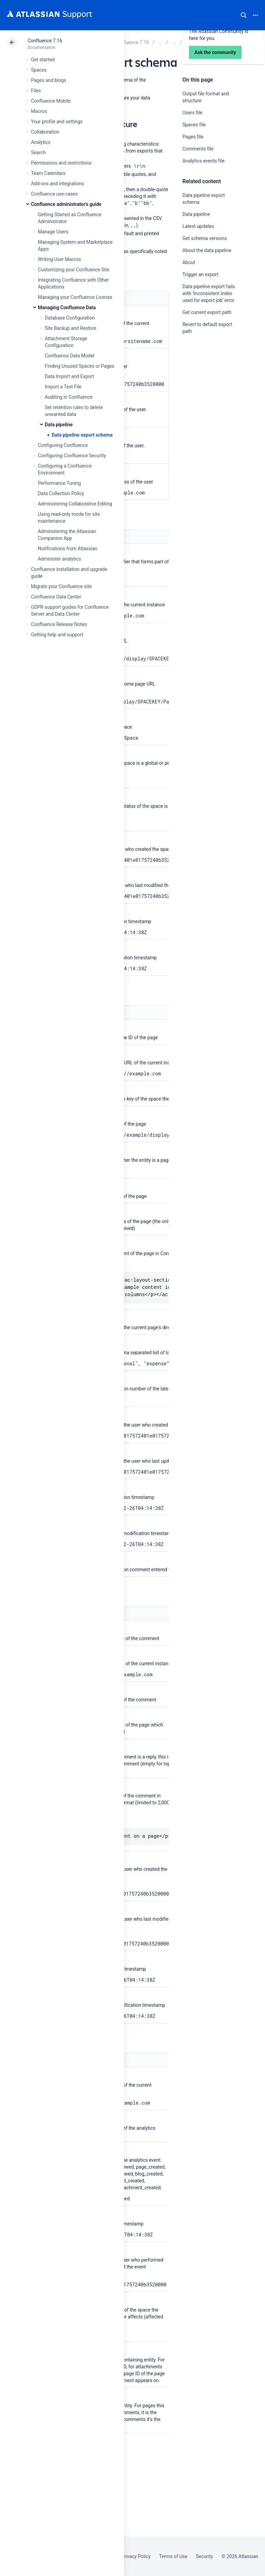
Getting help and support (57, 634)
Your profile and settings (57, 121)
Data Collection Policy (61, 493)
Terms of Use (173, 2556)
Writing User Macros (59, 259)
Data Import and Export (69, 376)
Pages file (192, 136)
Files (36, 90)
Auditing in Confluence (69, 397)
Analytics (40, 142)
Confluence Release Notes (59, 624)
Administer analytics (59, 559)
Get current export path (206, 312)
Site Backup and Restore (70, 328)
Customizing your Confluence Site (73, 269)
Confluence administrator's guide (66, 204)
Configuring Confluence (63, 445)
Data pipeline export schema (82, 435)
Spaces (38, 70)
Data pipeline (59, 424)
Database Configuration (70, 318)
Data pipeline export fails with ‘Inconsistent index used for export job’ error (208, 293)
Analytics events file (203, 161)
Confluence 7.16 (45, 40)
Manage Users (53, 231)
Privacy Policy (135, 2556)
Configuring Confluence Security (72, 455)
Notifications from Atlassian (67, 548)
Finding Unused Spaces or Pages (79, 366)
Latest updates (198, 226)
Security (204, 2556)
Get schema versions (204, 238)
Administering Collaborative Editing (75, 504)
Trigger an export (200, 274)
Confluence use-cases (54, 194)
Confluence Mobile (51, 101)
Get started (43, 59)
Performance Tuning (59, 483)
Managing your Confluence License (75, 297)
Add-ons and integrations (57, 183)
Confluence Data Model (69, 355)
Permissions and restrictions (61, 163)
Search (243, 15)
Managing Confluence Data (67, 307)
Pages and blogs (48, 80)
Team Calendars (48, 173)
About (188, 262)
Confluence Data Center (56, 596)
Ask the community (206, 399)
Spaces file (194, 124)
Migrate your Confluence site (61, 586)
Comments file (197, 149)
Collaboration (45, 132)
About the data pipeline (206, 250)
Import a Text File (63, 386)
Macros (39, 111)
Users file (192, 112)
